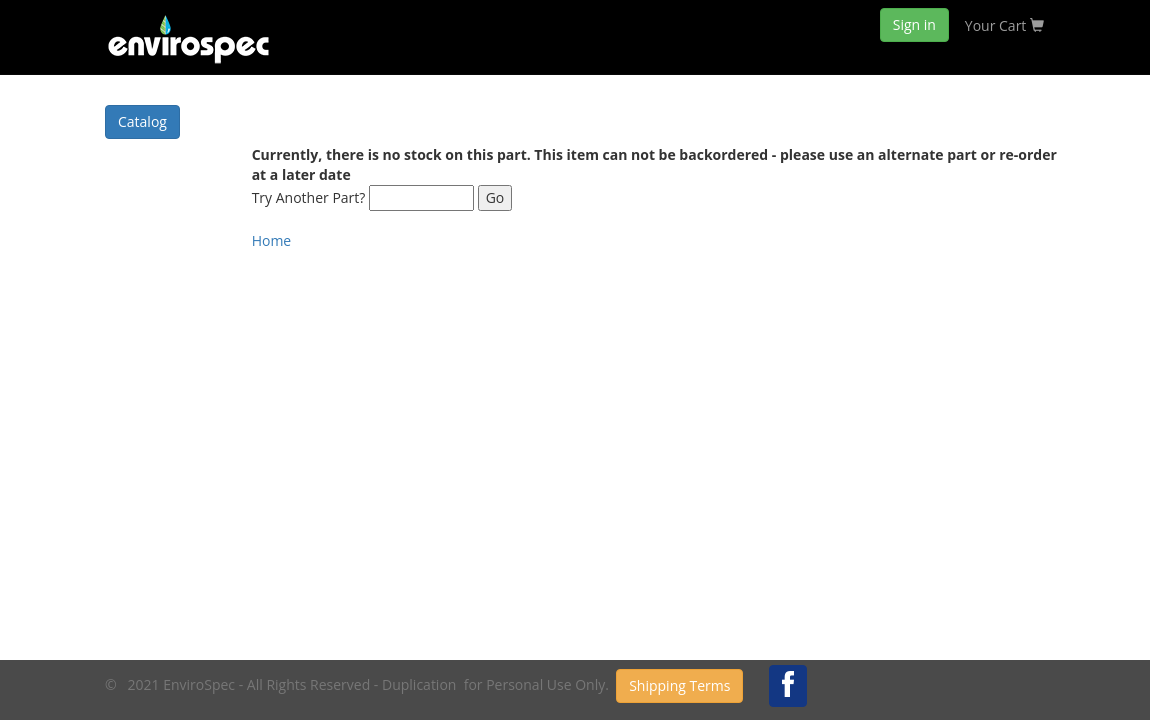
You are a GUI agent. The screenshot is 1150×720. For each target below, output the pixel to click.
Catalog (142, 121)
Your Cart (1004, 25)
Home (272, 240)
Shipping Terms (679, 685)
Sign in (914, 24)
